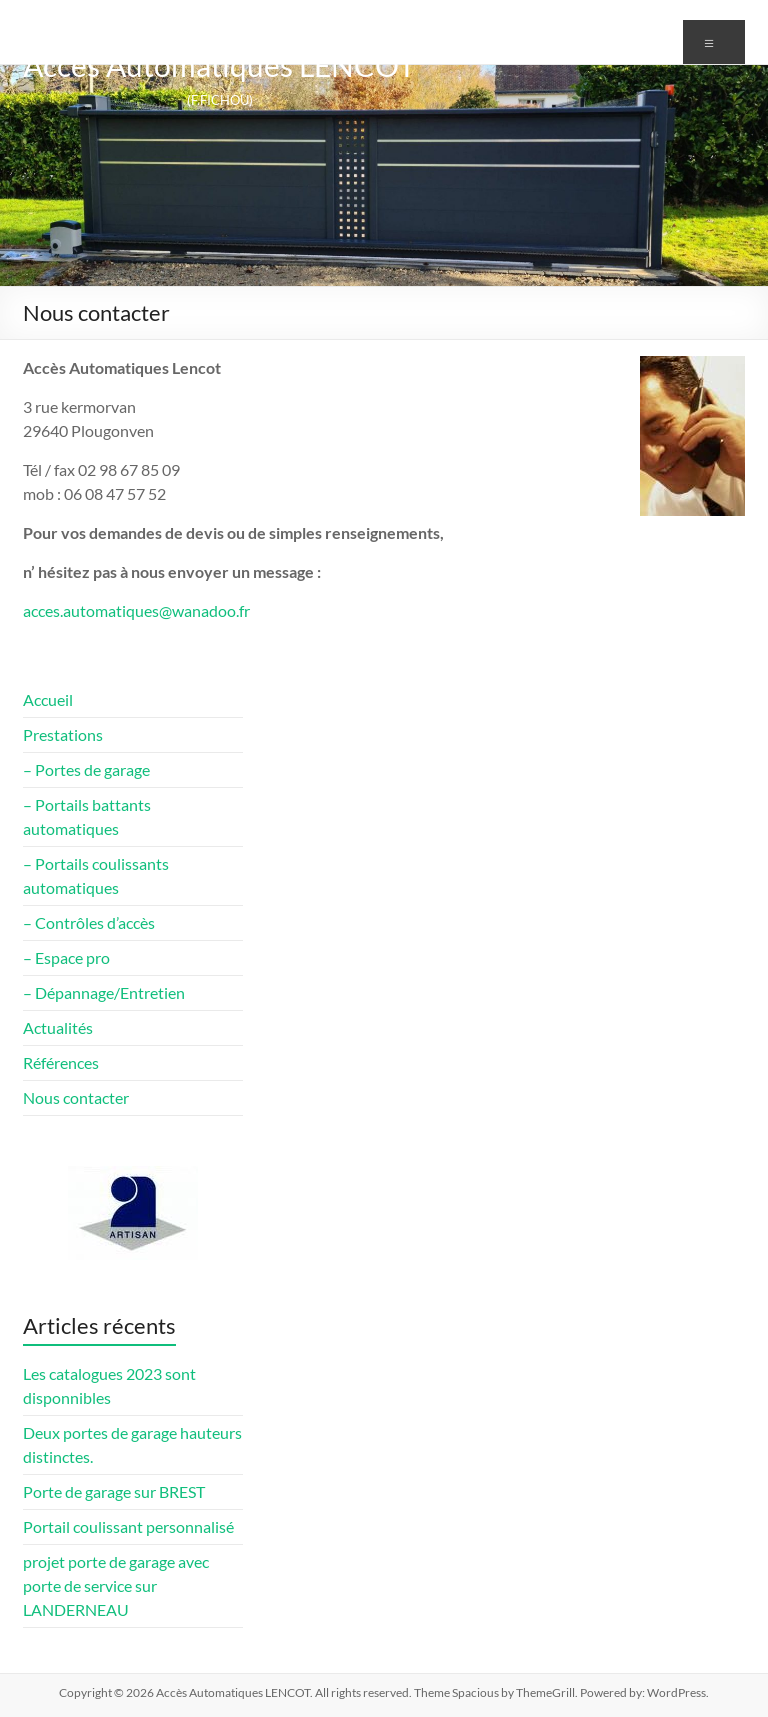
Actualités (58, 1027)
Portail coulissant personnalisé (128, 1526)
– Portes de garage (86, 769)
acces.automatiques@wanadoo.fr (136, 610)
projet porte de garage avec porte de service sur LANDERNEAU (116, 1585)
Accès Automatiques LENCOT (219, 65)
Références (61, 1062)
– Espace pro (66, 957)
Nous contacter (76, 1097)
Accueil (48, 699)
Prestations (63, 734)
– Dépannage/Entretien (104, 992)
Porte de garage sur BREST (114, 1491)
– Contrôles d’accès (89, 922)
